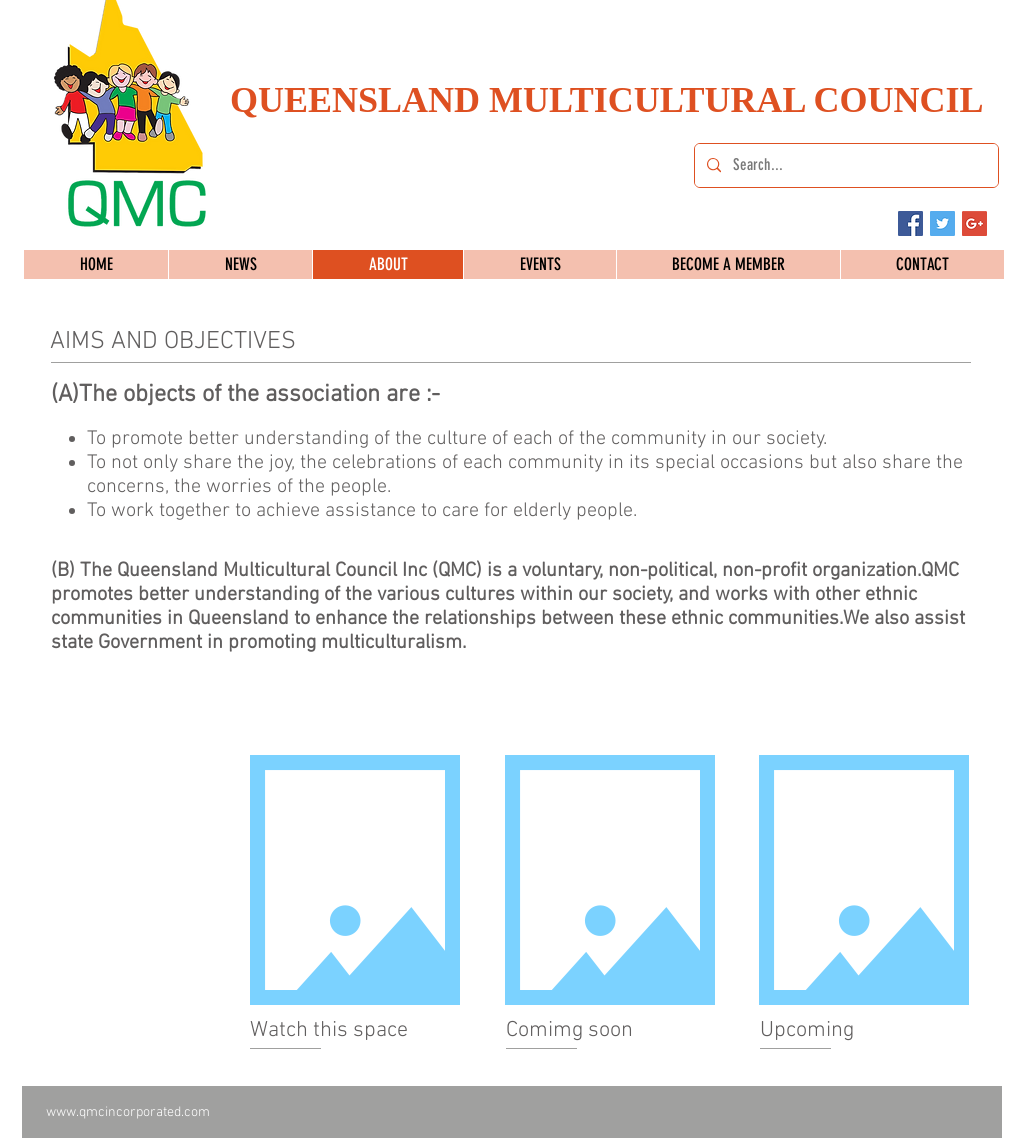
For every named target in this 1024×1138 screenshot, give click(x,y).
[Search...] (844, 165)
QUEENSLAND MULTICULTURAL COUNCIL (607, 100)
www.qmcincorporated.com (128, 1112)
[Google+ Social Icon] (974, 223)
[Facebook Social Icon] (910, 223)
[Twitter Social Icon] (942, 223)
